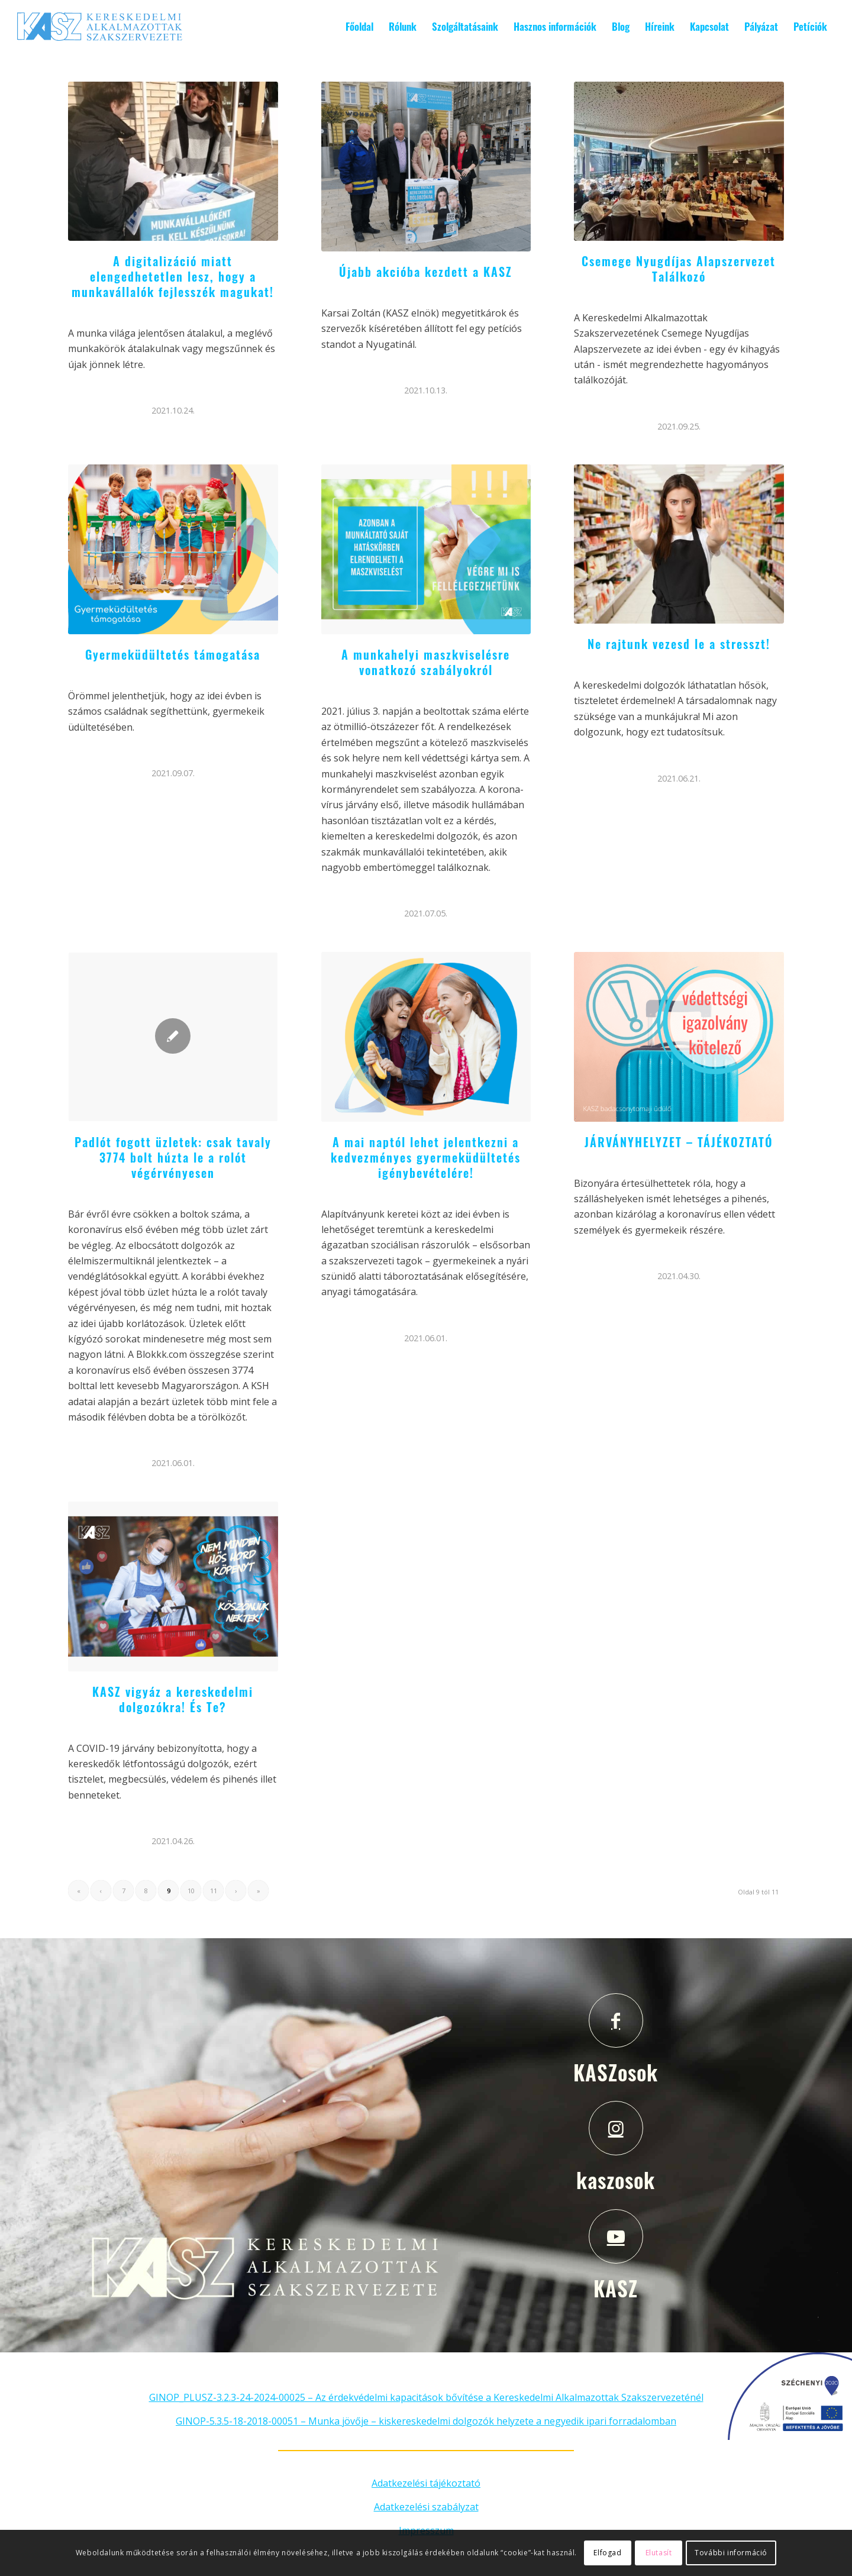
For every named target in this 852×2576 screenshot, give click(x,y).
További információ (731, 2553)
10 (191, 1890)
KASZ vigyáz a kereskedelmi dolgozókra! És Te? (172, 1699)
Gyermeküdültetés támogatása (172, 654)
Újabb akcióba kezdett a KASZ (425, 271)
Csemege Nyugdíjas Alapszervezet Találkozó (679, 268)
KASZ (615, 2287)
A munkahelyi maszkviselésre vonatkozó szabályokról (425, 662)
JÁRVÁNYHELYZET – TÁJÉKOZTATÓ (679, 1142)
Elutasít (659, 2553)
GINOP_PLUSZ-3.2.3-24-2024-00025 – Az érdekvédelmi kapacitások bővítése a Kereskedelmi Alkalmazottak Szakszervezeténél (426, 2397)
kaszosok (615, 2179)
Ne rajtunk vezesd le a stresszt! (679, 644)
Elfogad (607, 2553)
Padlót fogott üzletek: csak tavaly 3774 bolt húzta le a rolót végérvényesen (173, 1157)
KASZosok (615, 2072)
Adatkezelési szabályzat (426, 2506)
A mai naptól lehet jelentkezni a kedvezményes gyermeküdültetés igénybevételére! (426, 1157)
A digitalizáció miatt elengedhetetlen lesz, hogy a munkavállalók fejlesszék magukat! (173, 276)
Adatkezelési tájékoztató (426, 2483)
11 (213, 1890)
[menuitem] (359, 26)
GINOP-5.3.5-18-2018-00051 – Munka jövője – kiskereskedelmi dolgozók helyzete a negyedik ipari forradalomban (426, 2420)
